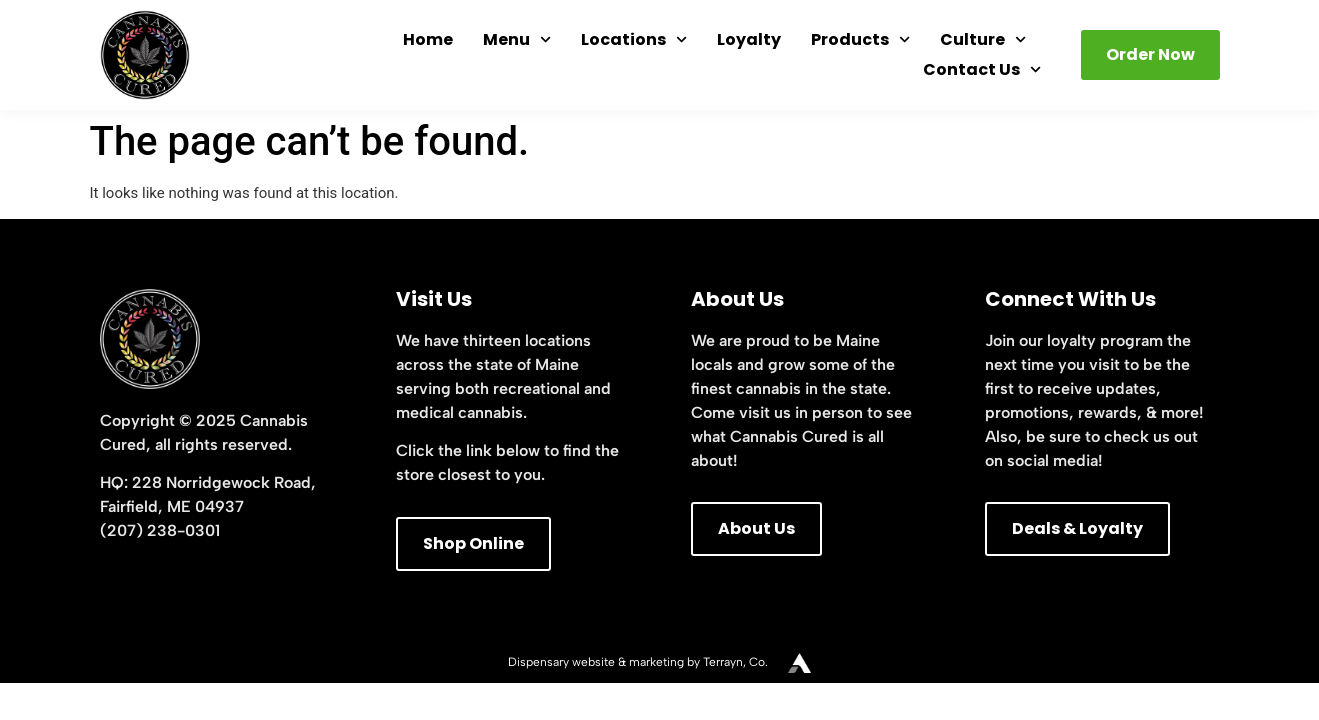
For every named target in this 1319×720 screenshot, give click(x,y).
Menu (517, 40)
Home (428, 39)
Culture (983, 40)
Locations (634, 40)
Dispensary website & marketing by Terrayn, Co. (638, 662)
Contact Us (982, 70)
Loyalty (749, 39)
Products (860, 40)
